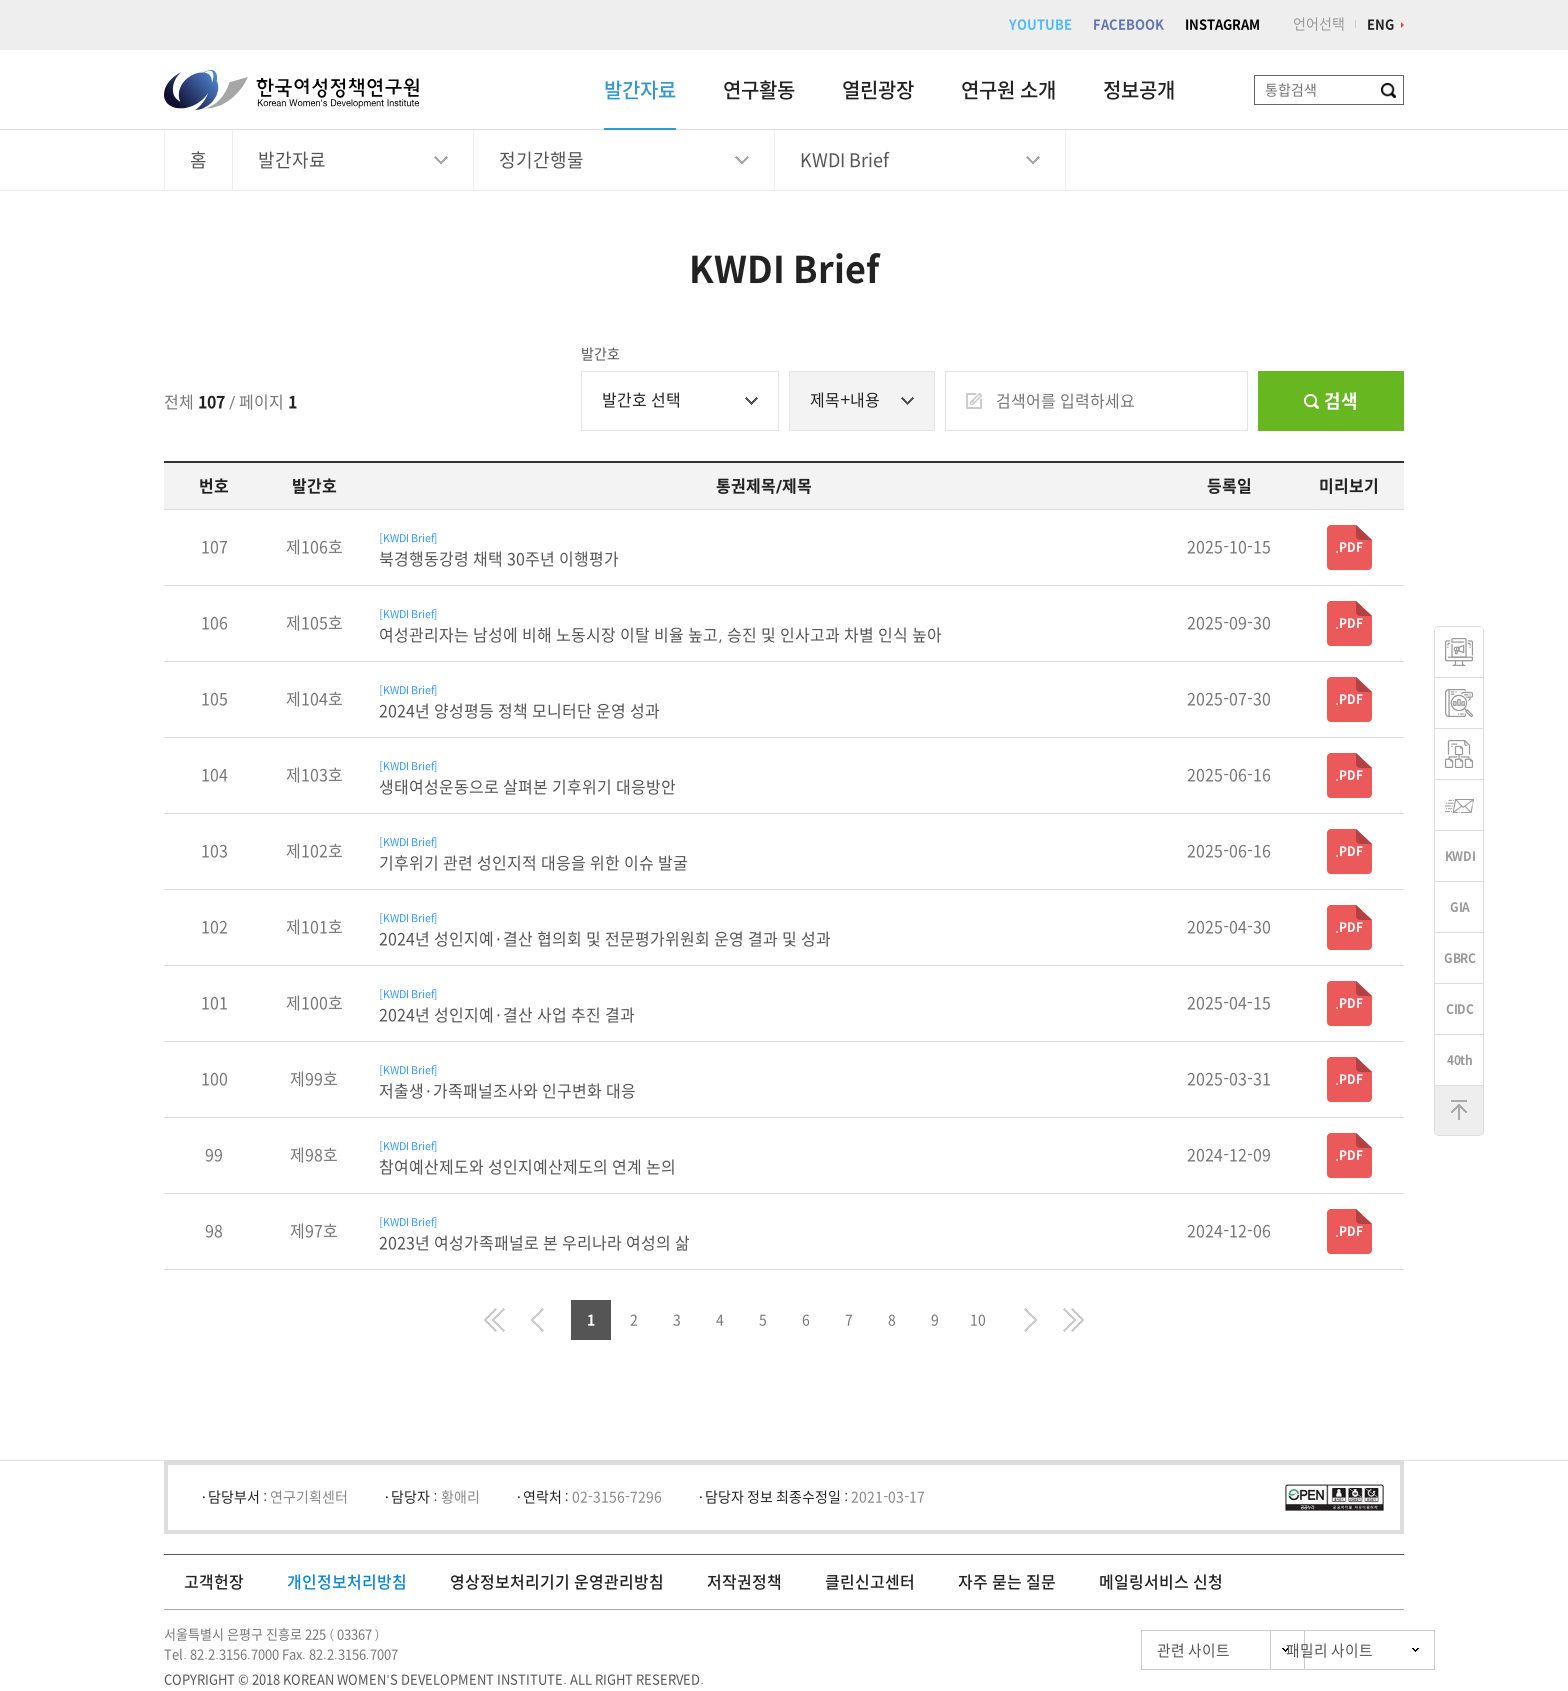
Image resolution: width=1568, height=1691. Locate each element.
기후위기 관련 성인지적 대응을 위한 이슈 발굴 (533, 863)
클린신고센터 (870, 1582)
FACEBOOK (1128, 24)
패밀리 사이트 (1293, 1650)
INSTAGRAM (1222, 24)
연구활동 (759, 90)
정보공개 (1139, 90)
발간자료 (640, 90)
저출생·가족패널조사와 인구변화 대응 (507, 1091)
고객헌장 (214, 1582)
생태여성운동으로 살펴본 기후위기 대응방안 (527, 787)
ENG (1380, 24)
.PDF (1349, 547)
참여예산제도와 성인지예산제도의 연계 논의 (527, 1167)
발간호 (600, 354)
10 (978, 1320)
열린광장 (878, 90)
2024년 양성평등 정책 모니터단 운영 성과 (519, 711)
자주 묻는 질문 (1007, 1582)
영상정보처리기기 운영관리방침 (557, 1582)
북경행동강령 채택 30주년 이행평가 (499, 559)
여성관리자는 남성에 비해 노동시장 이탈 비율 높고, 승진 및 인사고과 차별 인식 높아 (660, 635)
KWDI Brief (844, 160)
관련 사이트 (1107, 1650)
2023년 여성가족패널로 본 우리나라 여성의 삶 (534, 1243)
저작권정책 (744, 1582)
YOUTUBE (1040, 24)
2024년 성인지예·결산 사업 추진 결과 (507, 1015)
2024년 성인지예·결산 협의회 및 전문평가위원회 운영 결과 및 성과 (605, 939)
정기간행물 (541, 160)
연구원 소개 (1008, 90)
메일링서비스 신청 (1161, 1582)
